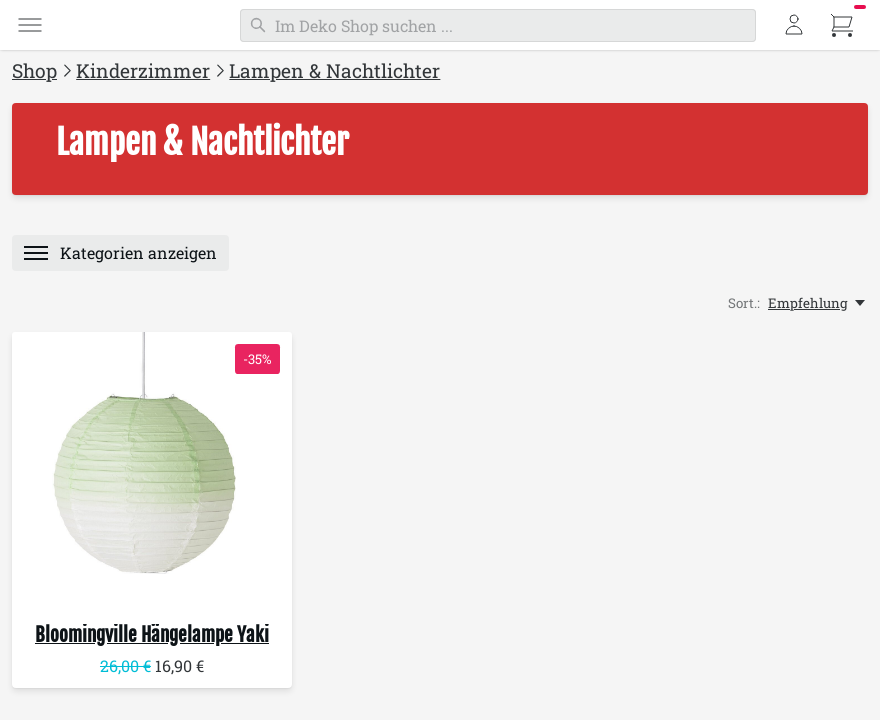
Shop (34, 70)
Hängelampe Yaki (152, 635)
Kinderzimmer (143, 70)
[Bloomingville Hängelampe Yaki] (152, 472)
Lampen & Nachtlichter (334, 70)
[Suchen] (498, 25)
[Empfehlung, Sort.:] (818, 303)
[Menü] (30, 25)
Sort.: (744, 303)
